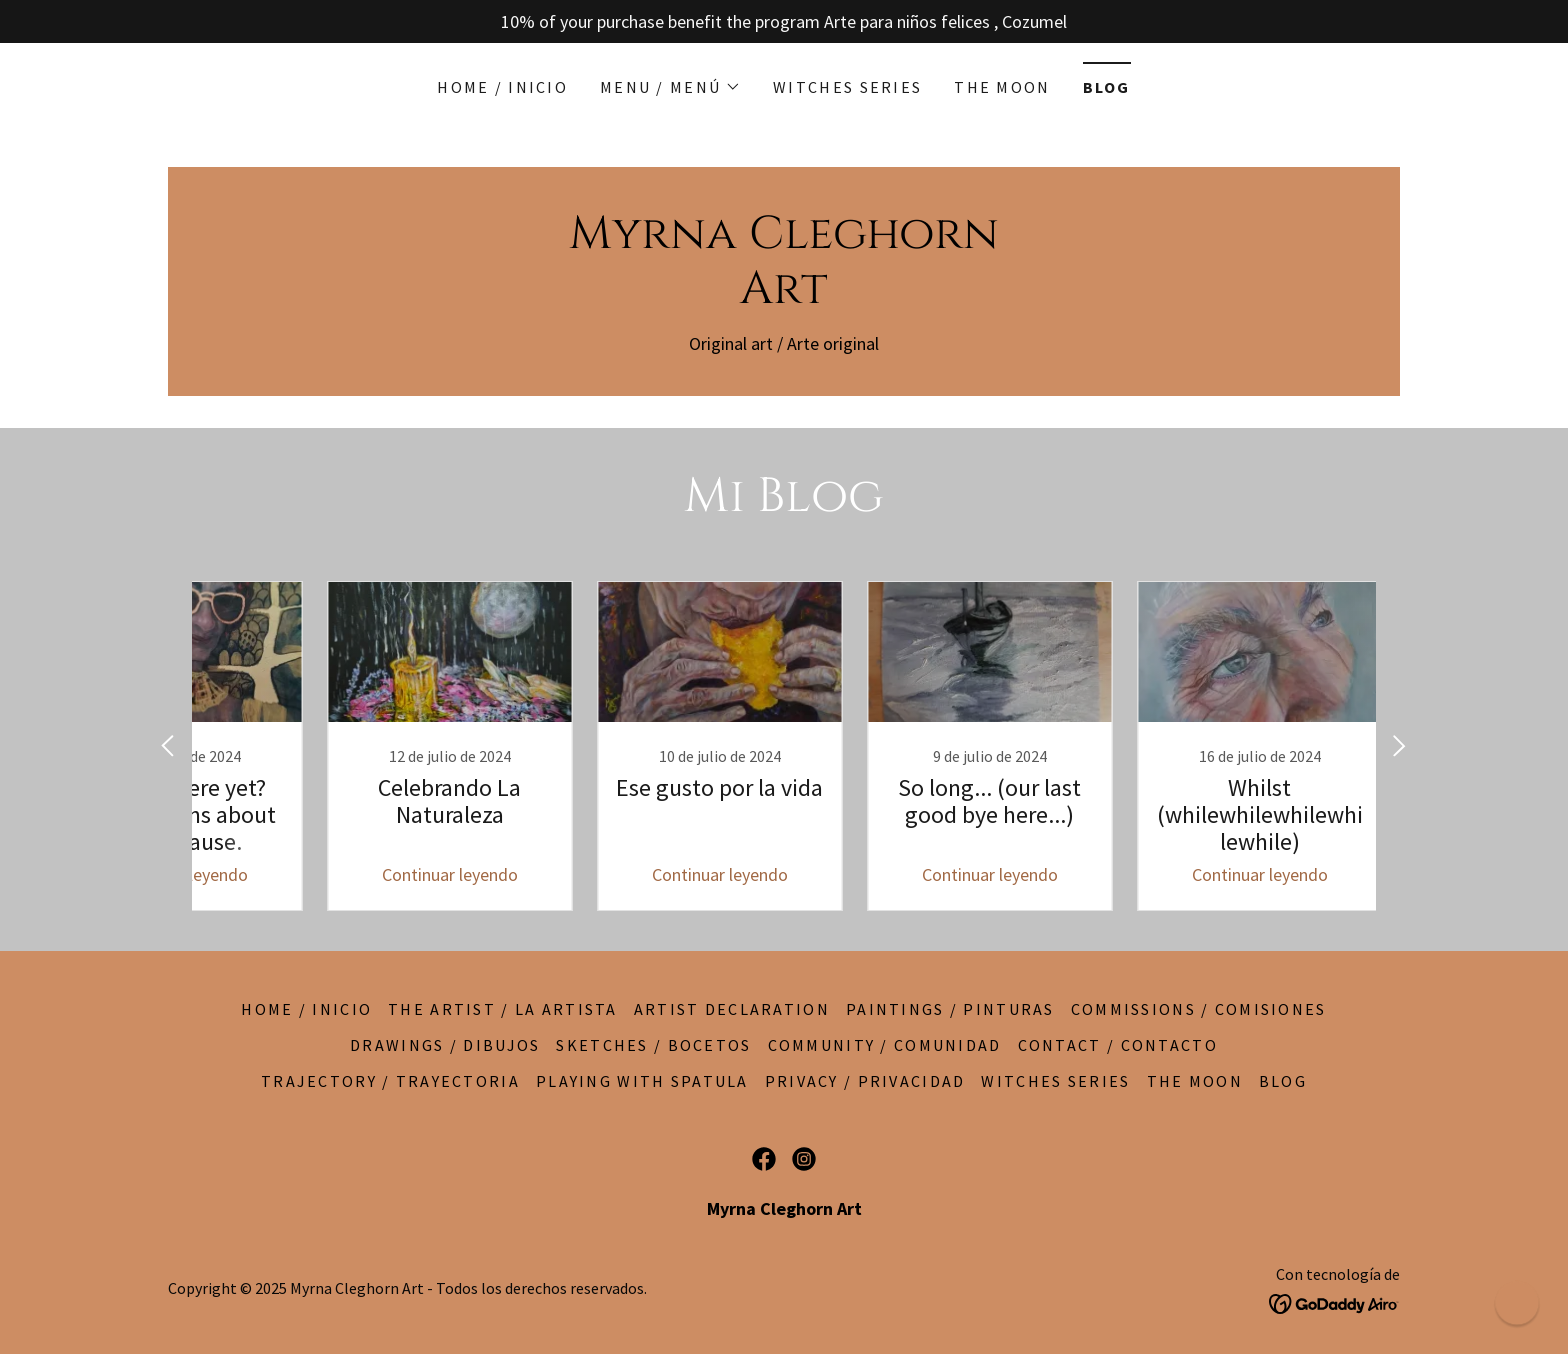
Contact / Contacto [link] (1118, 1045)
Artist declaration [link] (732, 1009)
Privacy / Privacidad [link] (865, 1081)
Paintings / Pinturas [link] (950, 1009)
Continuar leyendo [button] (379, 874)
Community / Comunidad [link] (885, 1045)
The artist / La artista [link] (503, 1009)
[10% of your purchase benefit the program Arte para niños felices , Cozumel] (784, 21)
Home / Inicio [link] (502, 87)
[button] (670, 87)
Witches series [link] (847, 87)
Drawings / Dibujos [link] (445, 1045)
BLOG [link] (1107, 87)
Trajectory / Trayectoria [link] (390, 1081)
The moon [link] (1002, 87)
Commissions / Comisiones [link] (1199, 1009)
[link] (784, 296)
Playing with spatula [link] (642, 1081)
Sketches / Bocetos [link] (653, 1045)
